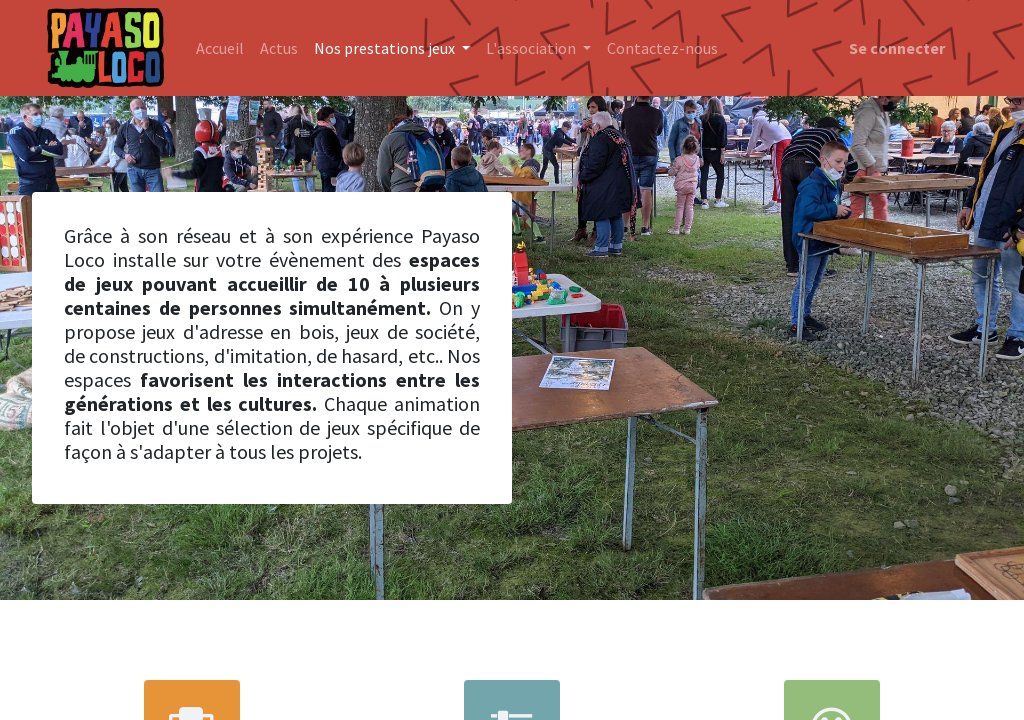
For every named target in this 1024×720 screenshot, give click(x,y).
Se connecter (897, 48)
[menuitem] (220, 48)
